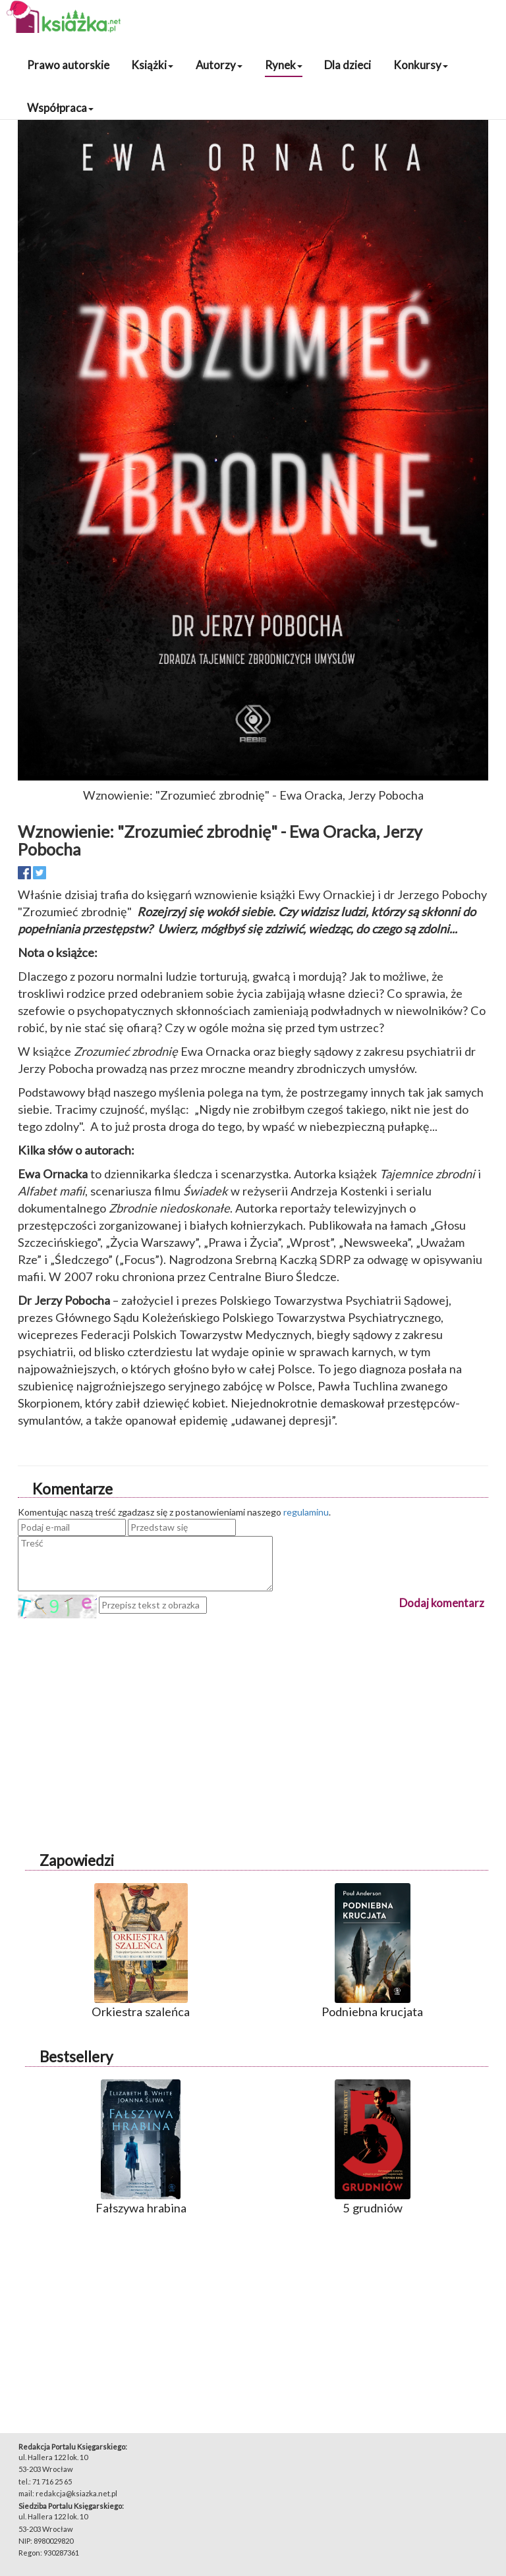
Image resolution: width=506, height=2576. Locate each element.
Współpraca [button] (60, 108)
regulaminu (306, 1512)
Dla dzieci (347, 65)
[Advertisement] (253, 1710)
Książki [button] (152, 65)
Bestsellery (76, 2057)
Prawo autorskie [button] (68, 65)
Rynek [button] (283, 65)
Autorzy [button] (219, 65)
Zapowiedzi (77, 1860)
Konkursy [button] (420, 65)
